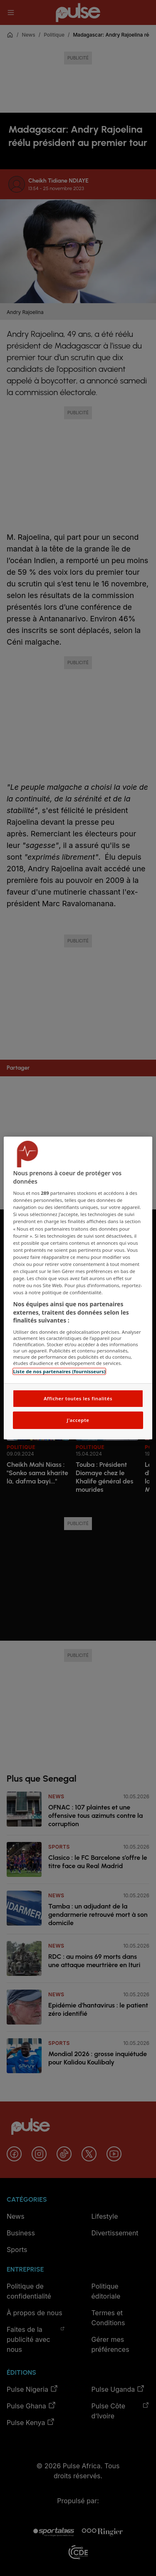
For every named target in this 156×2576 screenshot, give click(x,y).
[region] (78, 1288)
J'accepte (78, 1420)
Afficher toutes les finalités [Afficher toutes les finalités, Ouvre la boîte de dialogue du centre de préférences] (78, 1398)
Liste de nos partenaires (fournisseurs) (59, 1371)
